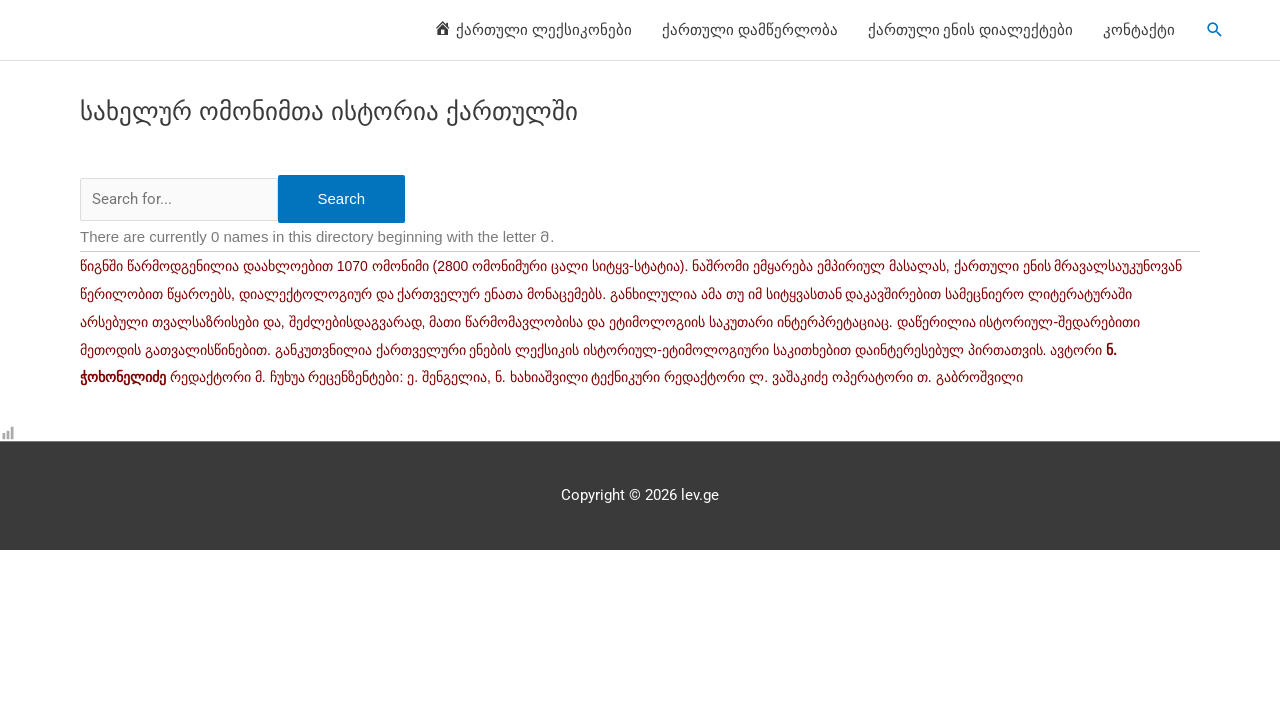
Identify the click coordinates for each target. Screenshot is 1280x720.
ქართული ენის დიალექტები (971, 30)
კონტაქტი (1139, 30)
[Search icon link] (1215, 30)
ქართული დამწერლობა (750, 30)
